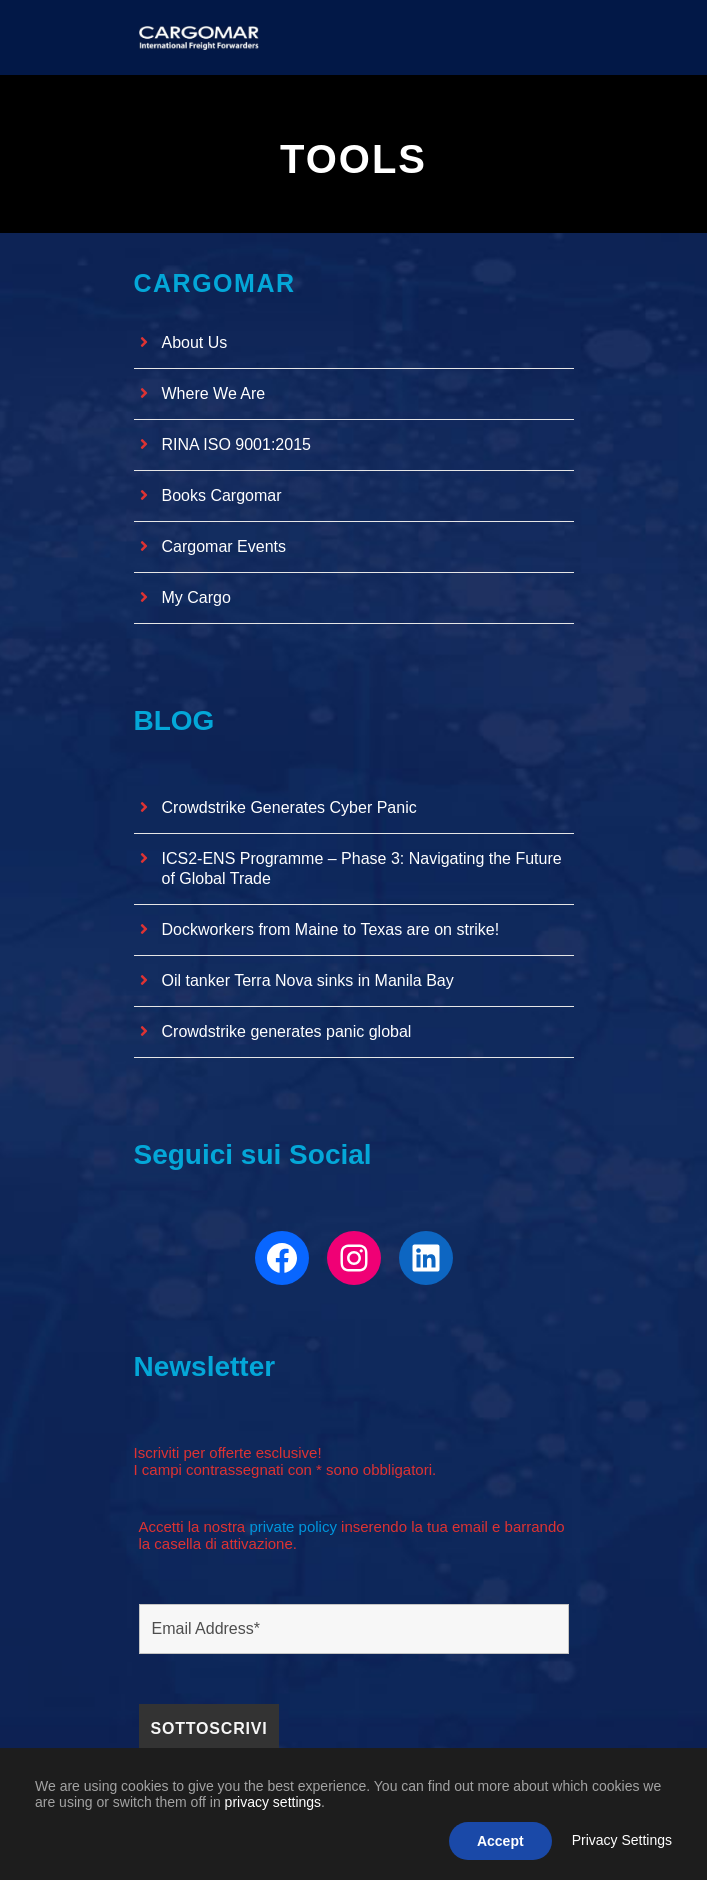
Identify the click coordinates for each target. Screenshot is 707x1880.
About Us (195, 342)
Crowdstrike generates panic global (287, 1031)
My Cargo (196, 597)
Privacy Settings (622, 1840)
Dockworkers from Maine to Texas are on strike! (331, 929)
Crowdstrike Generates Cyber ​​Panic (289, 807)
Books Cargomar (222, 495)
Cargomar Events (224, 546)
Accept (500, 1841)
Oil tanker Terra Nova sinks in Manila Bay (308, 980)
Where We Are (214, 393)
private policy (293, 1526)
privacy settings (273, 1802)
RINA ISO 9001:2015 (236, 444)
